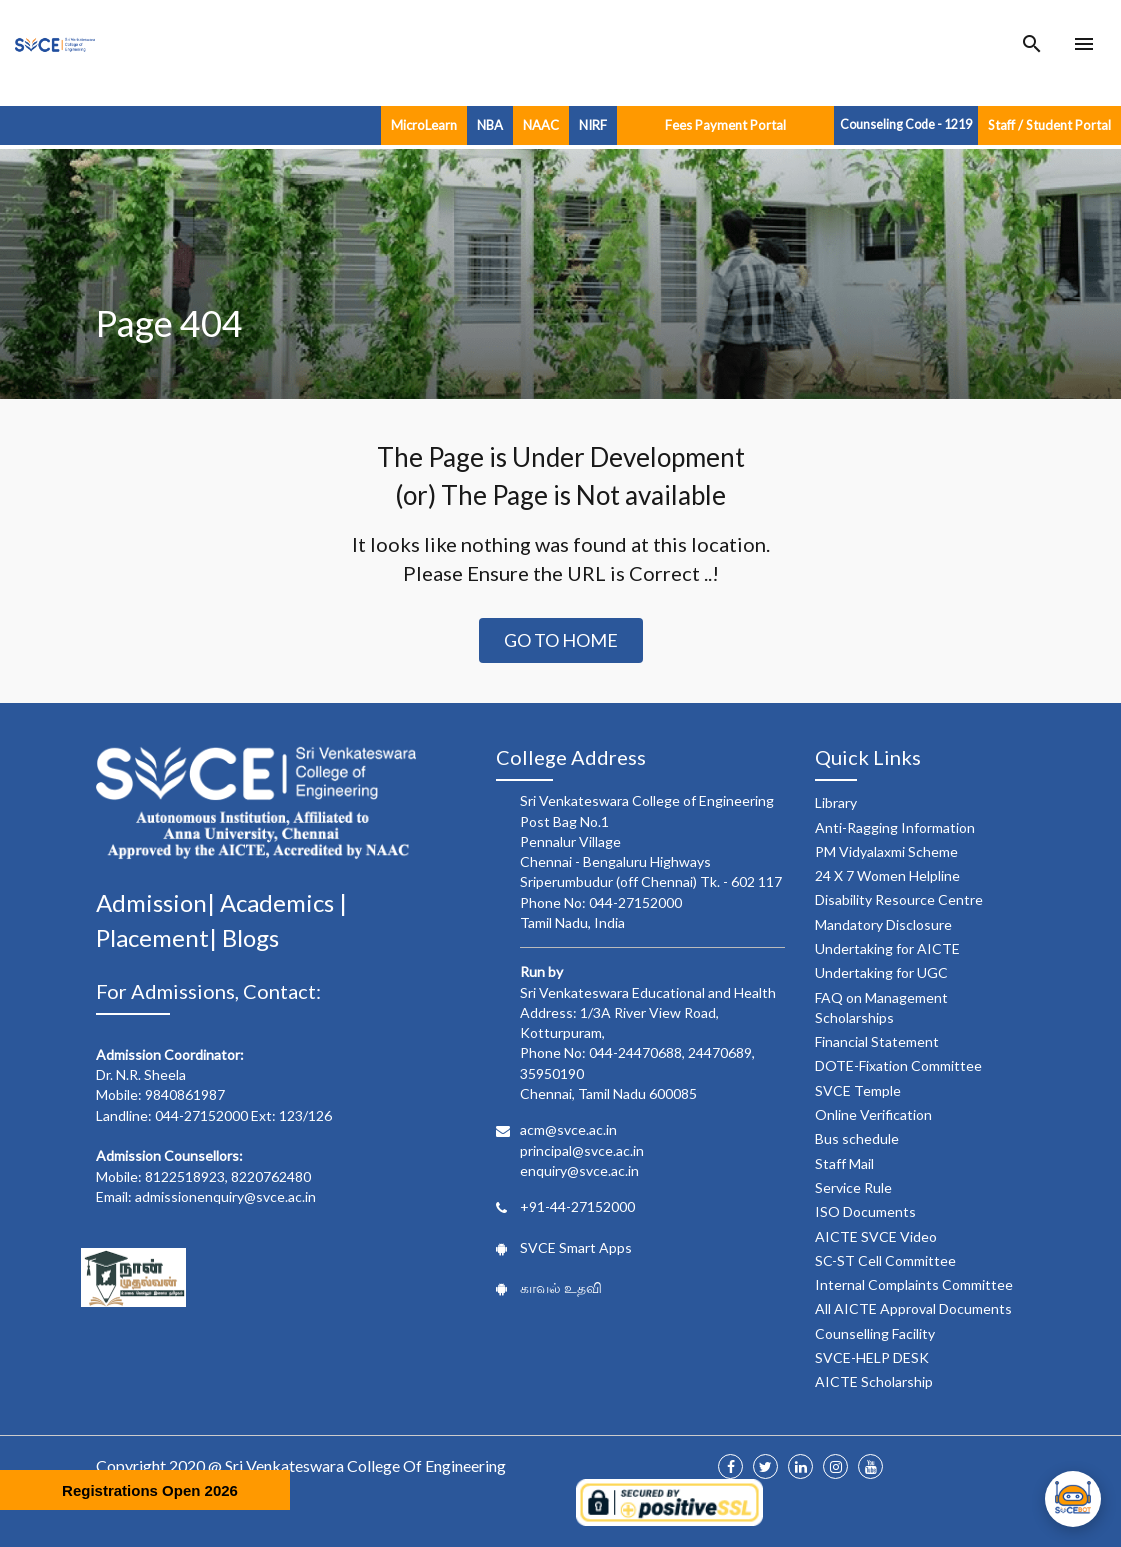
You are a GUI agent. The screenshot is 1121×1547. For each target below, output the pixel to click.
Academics (279, 902)
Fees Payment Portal (725, 125)
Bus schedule (857, 1138)
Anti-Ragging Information (895, 827)
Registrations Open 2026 (150, 1490)
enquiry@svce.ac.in (579, 1170)
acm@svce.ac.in (568, 1129)
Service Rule (853, 1187)
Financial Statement (877, 1041)
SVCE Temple (858, 1090)
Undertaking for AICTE (887, 948)
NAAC (541, 125)
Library (836, 802)
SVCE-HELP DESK (872, 1357)
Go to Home (561, 640)
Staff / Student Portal (1049, 125)
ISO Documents (865, 1211)
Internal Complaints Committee (914, 1284)
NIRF (593, 125)
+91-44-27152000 (577, 1206)
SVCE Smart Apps (576, 1247)
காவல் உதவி (561, 1287)
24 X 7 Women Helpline (887, 875)
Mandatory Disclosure (883, 924)
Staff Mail (844, 1163)
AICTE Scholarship (874, 1381)
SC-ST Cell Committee (885, 1260)
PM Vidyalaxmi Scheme (886, 851)
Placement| (159, 937)
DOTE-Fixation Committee (898, 1065)
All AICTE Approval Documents (913, 1308)
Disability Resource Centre (899, 899)
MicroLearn (424, 125)
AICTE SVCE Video (876, 1236)
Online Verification (873, 1114)
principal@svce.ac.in (582, 1150)
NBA (490, 125)
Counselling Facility (875, 1333)
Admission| (158, 902)
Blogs (250, 937)
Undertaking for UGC (881, 972)
